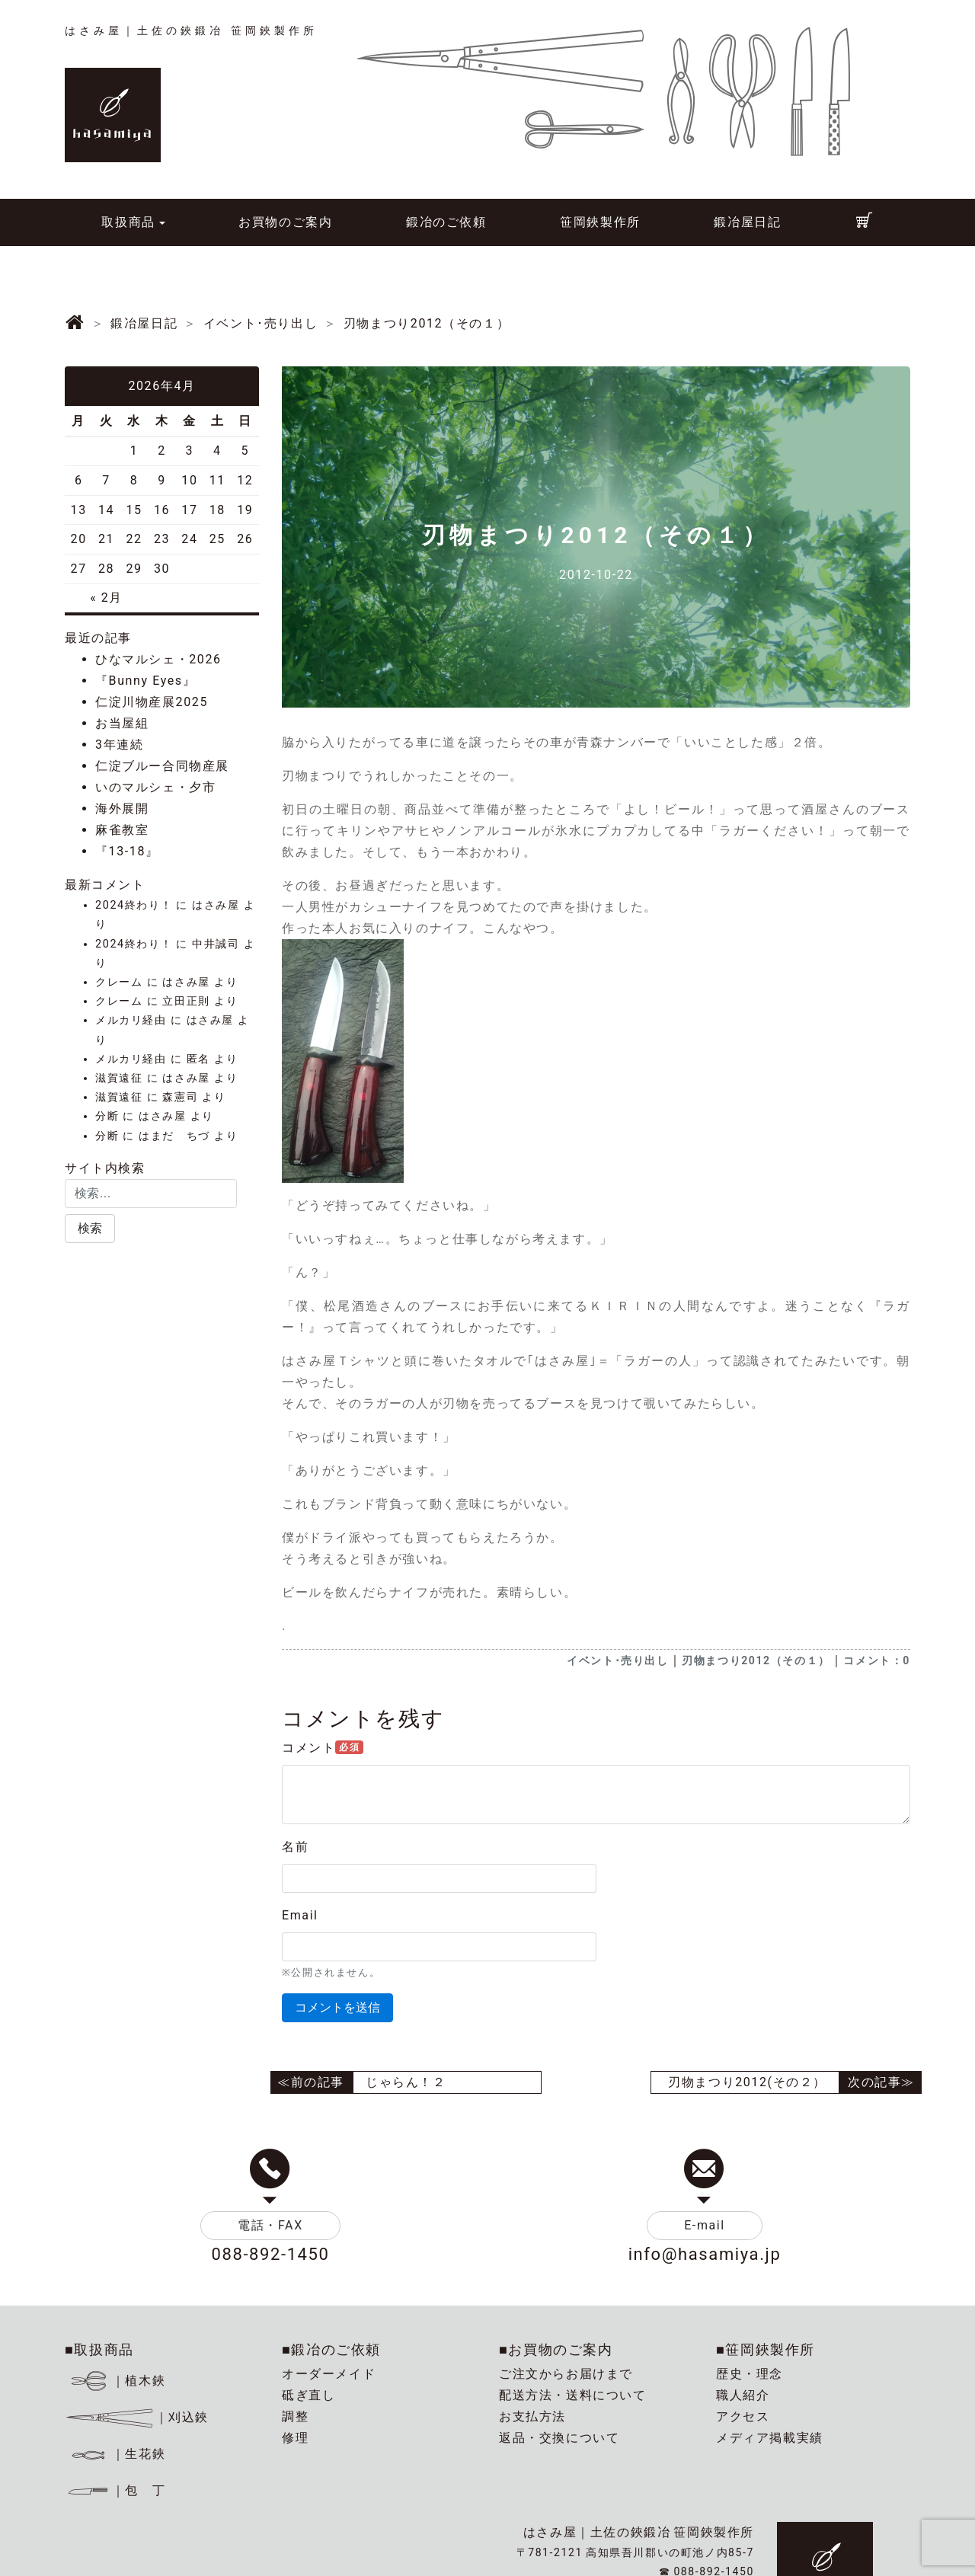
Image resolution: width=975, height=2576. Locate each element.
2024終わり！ (133, 905)
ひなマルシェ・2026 (158, 659)
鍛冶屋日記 (747, 222)
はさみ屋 (215, 905)
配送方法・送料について (573, 2395)
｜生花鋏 (117, 2454)
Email (300, 1915)
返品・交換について (559, 2438)
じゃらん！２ (406, 2082)
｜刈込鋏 (137, 2417)
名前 (295, 1846)
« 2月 (106, 597)
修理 (295, 2438)
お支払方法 (532, 2416)
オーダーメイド (329, 2374)
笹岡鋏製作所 (600, 222)
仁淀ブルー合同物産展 (162, 766)
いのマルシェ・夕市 (155, 787)
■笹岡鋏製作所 (765, 2349)
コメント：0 (876, 1660)
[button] (90, 1228)
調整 (295, 2416)
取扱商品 (128, 222)
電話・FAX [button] (270, 2225)
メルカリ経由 (131, 1020)
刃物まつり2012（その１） (756, 1660)
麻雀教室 (122, 830)
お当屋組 (122, 723)
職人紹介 (742, 2395)
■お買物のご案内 (556, 2349)
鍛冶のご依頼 (446, 222)
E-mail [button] (704, 2225)
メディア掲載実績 (769, 2438)
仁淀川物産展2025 (151, 702)
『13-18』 (127, 851)
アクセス (742, 2416)
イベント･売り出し (617, 1660)
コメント (322, 1747)
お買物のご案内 (285, 222)
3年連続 (119, 744)
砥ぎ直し (308, 2395)
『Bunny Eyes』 (145, 680)
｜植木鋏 (117, 2380)
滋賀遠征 (118, 1078)
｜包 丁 (115, 2490)
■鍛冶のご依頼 (331, 2349)
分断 (107, 1116)
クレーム (118, 982)
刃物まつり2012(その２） (747, 2082)
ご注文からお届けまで (566, 2374)
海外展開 (122, 808)
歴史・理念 (749, 2374)
